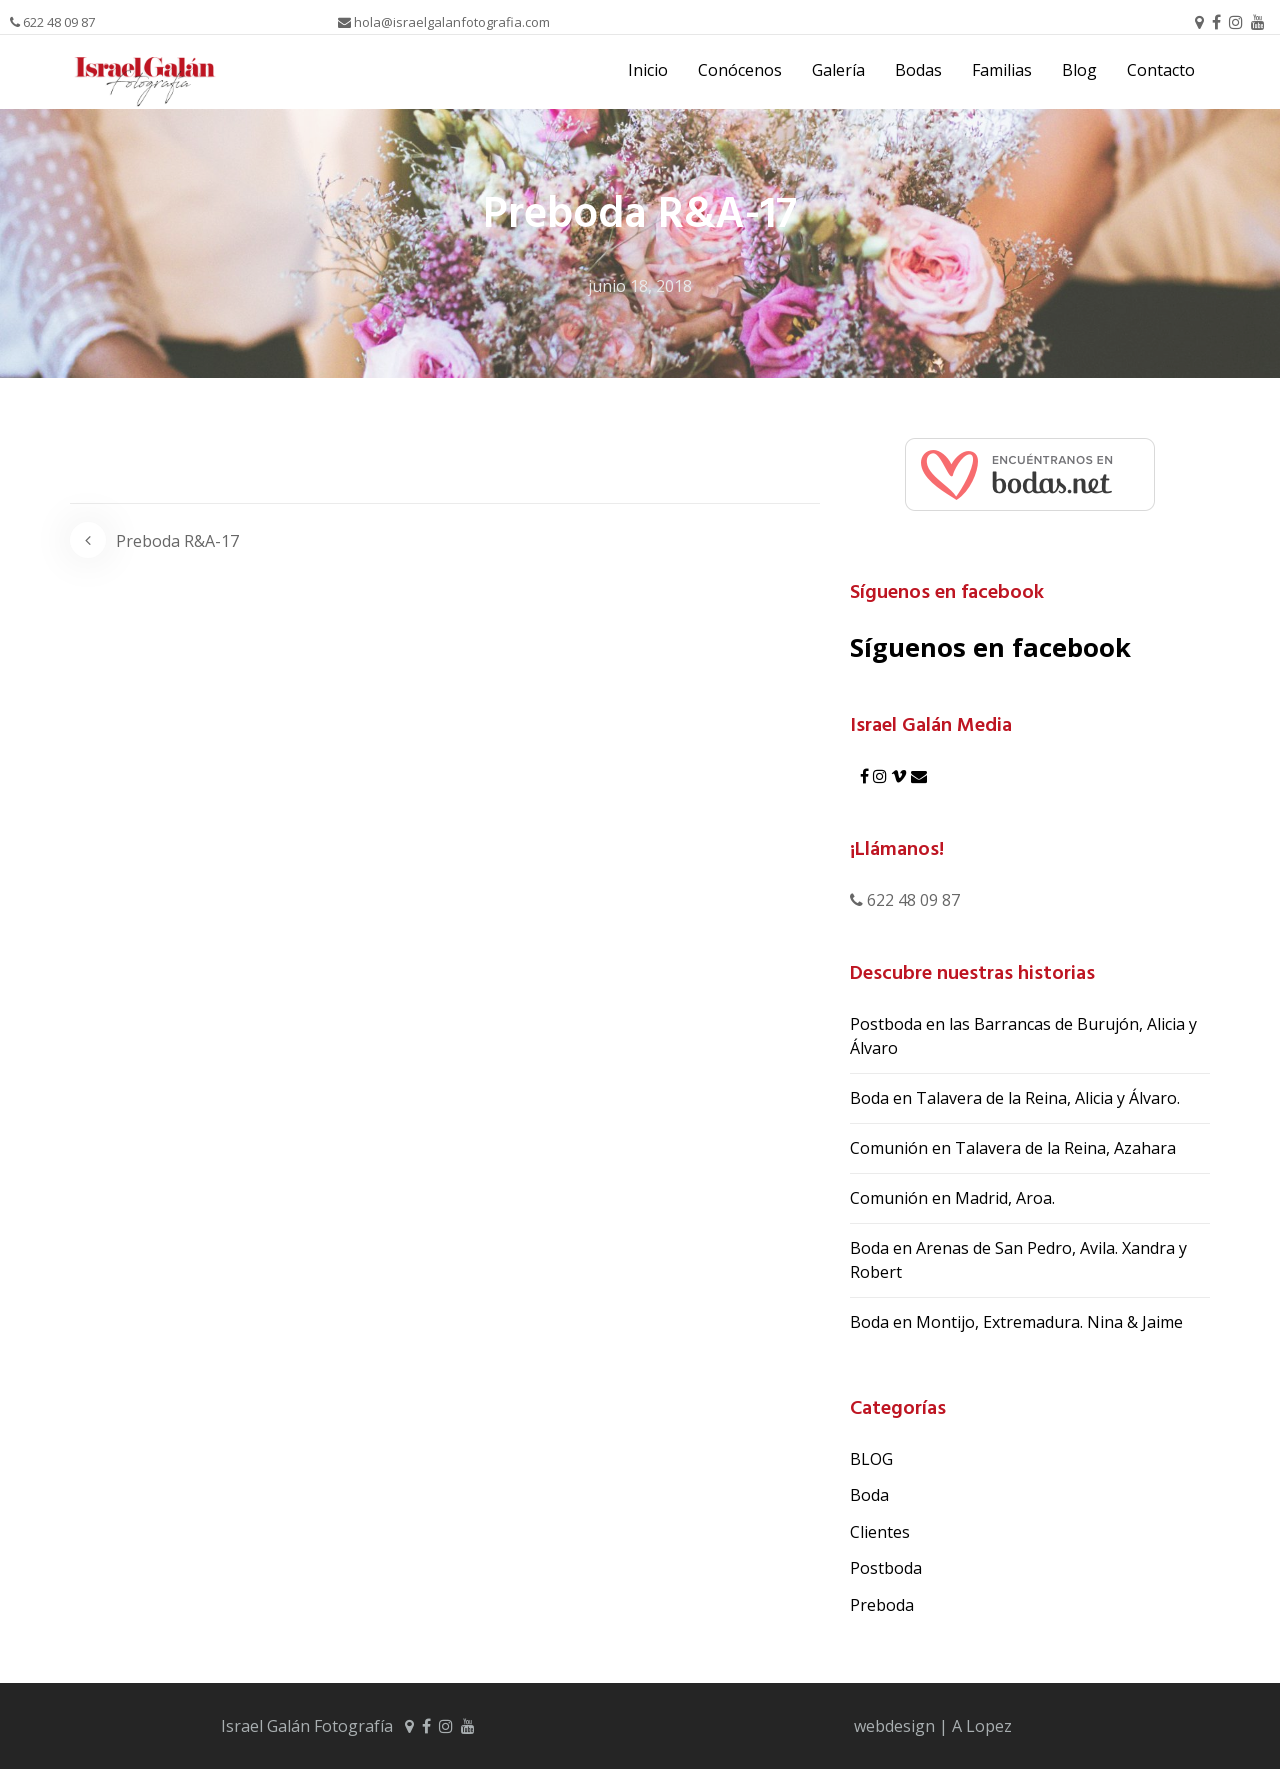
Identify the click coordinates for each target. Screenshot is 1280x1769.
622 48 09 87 (52, 22)
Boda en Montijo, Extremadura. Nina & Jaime (1016, 1322)
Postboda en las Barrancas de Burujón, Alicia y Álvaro (1023, 1036)
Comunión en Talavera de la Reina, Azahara (1013, 1148)
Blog (1079, 70)
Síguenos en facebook (947, 593)
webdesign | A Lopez (933, 1726)
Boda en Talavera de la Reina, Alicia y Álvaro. (1015, 1098)
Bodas (918, 70)
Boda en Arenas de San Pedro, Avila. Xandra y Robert (1018, 1260)
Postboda (886, 1568)
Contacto (1161, 70)
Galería (838, 70)
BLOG (871, 1459)
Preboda (882, 1605)
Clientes (880, 1532)
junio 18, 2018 (640, 286)
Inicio (648, 70)
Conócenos (740, 70)
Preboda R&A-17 (177, 541)
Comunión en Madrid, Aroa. (952, 1198)
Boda (869, 1495)
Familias (1002, 70)
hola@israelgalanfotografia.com (444, 22)
